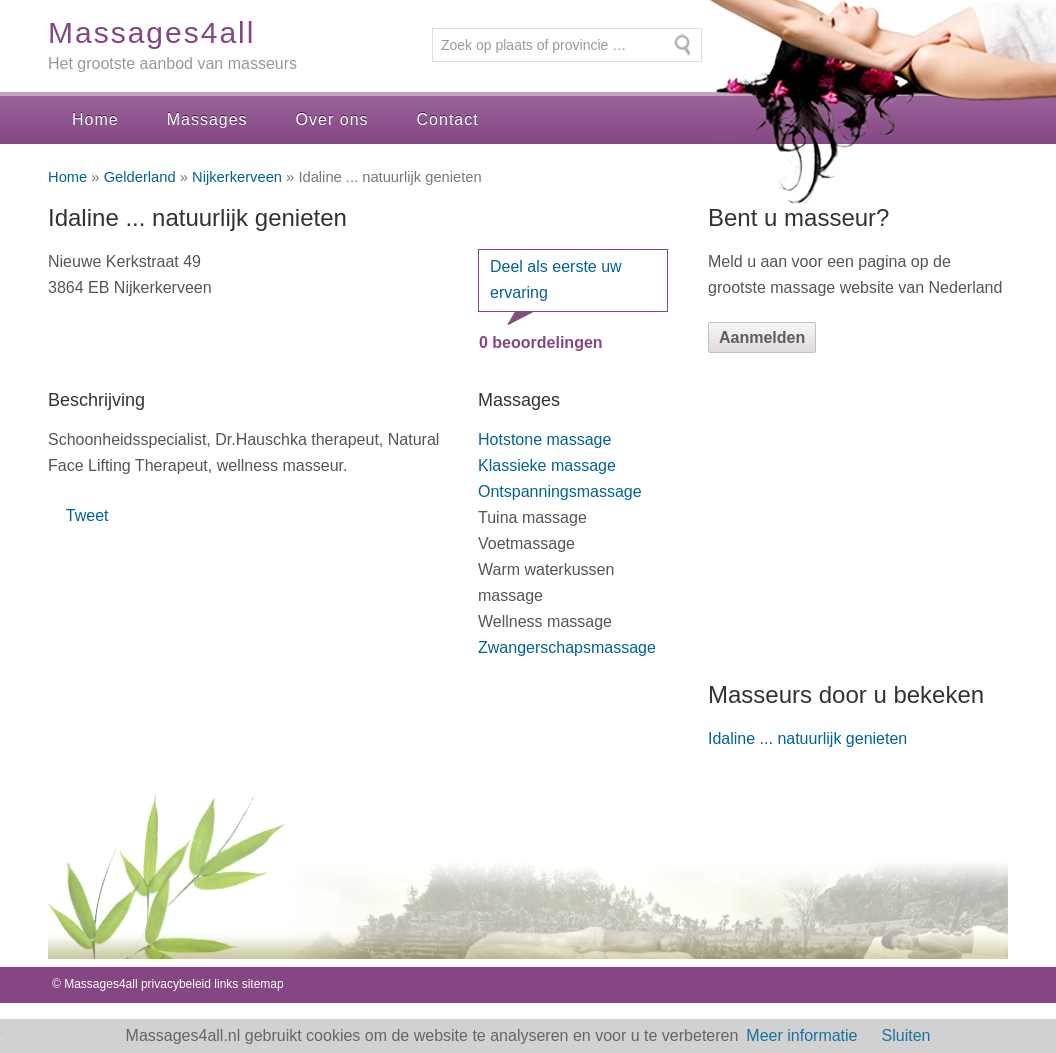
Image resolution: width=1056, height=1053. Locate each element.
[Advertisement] (858, 516)
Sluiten (906, 1035)
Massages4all (151, 32)
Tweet (87, 515)
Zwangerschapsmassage (567, 647)
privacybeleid (176, 984)
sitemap (263, 984)
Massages (207, 119)
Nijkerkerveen (237, 177)
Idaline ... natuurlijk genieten (807, 738)
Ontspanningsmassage (560, 491)
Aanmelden (762, 337)
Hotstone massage (544, 439)
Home (95, 119)
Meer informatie (801, 1035)
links (226, 984)
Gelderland (140, 177)
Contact (448, 119)
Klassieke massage (547, 465)
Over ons (332, 119)
